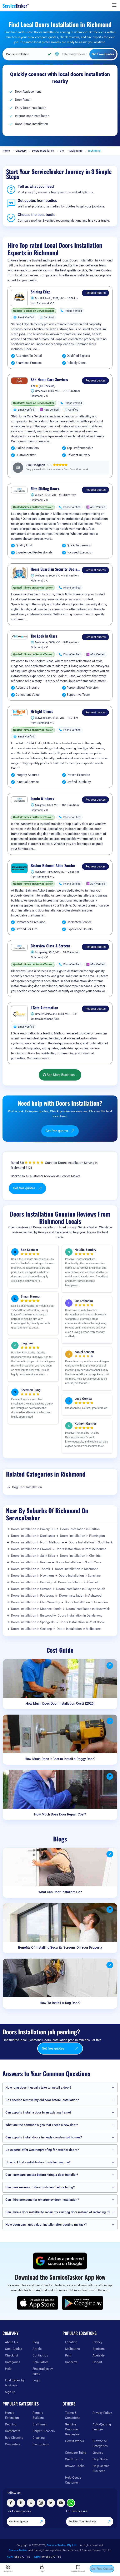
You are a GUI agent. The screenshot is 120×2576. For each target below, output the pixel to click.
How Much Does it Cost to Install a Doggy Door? (60, 1759)
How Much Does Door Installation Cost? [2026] (60, 1703)
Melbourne (75, 150)
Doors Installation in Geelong (31, 1629)
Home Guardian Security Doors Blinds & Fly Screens (54, 569)
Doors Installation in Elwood (31, 1549)
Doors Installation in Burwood (31, 1615)
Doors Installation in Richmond (76, 1569)
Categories (12, 2362)
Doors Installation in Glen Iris (80, 1556)
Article (37, 2349)
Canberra (71, 2362)
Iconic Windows (42, 798)
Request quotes (95, 292)
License (97, 2453)
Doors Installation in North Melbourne (37, 1542)
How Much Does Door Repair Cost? (60, 1814)
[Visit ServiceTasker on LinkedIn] (51, 2503)
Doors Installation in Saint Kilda (33, 1556)
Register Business (78, 2568)
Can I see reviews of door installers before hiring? (40, 2187)
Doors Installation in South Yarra (78, 1562)
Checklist (11, 2355)
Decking (10, 2424)
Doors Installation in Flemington (82, 1536)
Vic (62, 150)
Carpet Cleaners (43, 2431)
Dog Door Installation (27, 1487)
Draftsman (39, 2424)
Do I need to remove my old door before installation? (42, 2100)
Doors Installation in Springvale (33, 1622)
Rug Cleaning (14, 2438)
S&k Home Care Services (49, 379)
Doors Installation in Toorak (30, 1569)
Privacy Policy (102, 2413)
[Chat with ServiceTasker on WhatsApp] (71, 2503)
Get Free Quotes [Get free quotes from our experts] (26, 2522)
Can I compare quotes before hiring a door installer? (41, 2175)
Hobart (97, 2362)
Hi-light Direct (42, 711)
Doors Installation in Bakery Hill (33, 1529)
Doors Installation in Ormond (31, 1589)
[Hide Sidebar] (114, 5)
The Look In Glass (44, 636)
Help (8, 2369)
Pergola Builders (38, 2415)
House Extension (12, 2415)
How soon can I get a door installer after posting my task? (46, 2224)
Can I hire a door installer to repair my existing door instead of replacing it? (57, 2212)
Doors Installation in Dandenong (80, 1615)
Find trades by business (14, 2383)
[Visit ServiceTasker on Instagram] (41, 2503)
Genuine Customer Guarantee (72, 2429)
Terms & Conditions (72, 2415)
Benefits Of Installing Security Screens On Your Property (60, 1947)
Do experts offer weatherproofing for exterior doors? (42, 2150)
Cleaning (38, 2438)
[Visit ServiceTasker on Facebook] (11, 2503)
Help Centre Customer (73, 2480)
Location (71, 2342)
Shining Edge (40, 292)
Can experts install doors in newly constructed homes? (43, 2137)
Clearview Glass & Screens (50, 946)
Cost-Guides (13, 2349)
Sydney (97, 2342)
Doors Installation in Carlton (80, 1529)
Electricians (40, 2444)
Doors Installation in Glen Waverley (35, 1602)
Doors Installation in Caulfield (78, 1582)
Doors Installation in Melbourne (79, 1629)
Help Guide (100, 2459)
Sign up (10, 2392)
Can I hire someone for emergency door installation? (42, 2200)
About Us (11, 2342)
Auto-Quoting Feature (101, 2427)
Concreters (12, 2444)
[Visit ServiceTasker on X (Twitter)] (31, 2503)
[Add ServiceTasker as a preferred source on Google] (60, 2260)
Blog (35, 2342)
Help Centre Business (100, 2468)
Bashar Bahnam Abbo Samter (53, 865)
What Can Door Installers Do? (60, 1892)
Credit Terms (74, 2459)
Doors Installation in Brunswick (88, 1609)
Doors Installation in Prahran (31, 1562)
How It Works (74, 2441)
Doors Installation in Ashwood (80, 1595)
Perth (68, 2355)
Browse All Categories (100, 2443)
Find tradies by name (42, 2371)
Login (36, 2380)
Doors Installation (43, 150)
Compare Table (75, 2453)
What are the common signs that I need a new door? (41, 2125)
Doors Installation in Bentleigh (32, 1582)
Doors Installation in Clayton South (80, 1589)
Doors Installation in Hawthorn (32, 1575)
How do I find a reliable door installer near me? (37, 2162)
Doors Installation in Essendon (86, 1602)
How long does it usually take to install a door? (38, 2087)
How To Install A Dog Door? (60, 2003)
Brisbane (98, 2349)
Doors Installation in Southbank (91, 1542)
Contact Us (40, 2355)
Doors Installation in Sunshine (80, 1575)
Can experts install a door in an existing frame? (38, 2112)
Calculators (40, 2362)
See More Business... (60, 1075)
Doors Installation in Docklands (33, 1536)
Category (21, 150)
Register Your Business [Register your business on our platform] (90, 2522)
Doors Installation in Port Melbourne (81, 1549)
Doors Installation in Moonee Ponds (36, 1609)
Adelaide (98, 2355)
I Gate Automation (44, 1008)
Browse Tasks (75, 2466)
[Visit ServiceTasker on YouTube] (61, 2503)
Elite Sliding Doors (45, 489)
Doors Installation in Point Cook (82, 1622)
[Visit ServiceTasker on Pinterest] (21, 2503)
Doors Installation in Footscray (32, 1595)
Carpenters (12, 2431)
